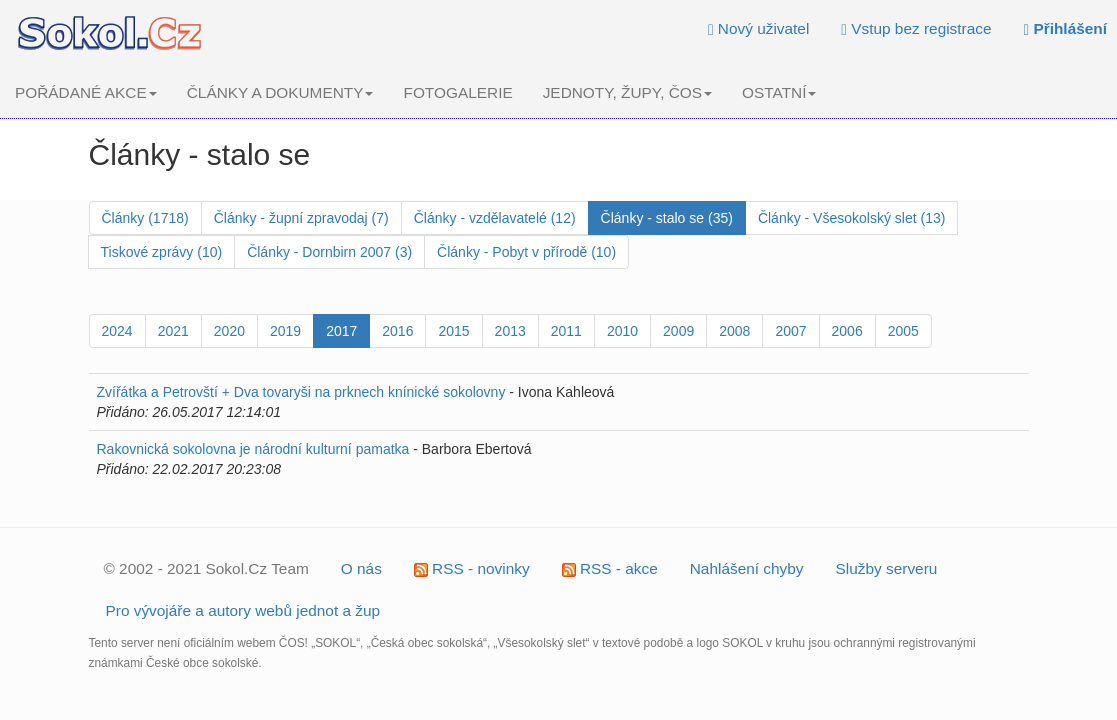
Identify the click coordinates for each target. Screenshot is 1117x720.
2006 (847, 331)
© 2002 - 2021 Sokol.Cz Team (206, 568)
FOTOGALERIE (457, 92)
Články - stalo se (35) (667, 218)
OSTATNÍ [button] (779, 92)
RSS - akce (610, 568)
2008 (734, 331)
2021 (173, 331)
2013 (510, 331)
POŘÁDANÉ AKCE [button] (86, 92)
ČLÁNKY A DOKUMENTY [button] (280, 92)
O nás (361, 568)
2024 (117, 331)
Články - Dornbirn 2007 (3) (329, 252)
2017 (341, 331)
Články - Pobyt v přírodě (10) (526, 252)
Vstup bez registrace (916, 28)
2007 (790, 331)
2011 (566, 331)
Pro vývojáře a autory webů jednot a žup (243, 610)
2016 (397, 331)
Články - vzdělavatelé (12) (495, 218)
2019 (285, 331)
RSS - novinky (472, 568)
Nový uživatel (758, 28)
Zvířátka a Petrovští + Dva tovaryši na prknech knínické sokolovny (301, 392)
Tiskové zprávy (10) (162, 252)
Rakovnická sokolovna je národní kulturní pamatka (253, 449)
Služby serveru (887, 568)
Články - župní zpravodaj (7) (301, 218)
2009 (678, 331)
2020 (229, 331)
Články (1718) (145, 218)
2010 (622, 331)
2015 (453, 331)
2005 (903, 331)
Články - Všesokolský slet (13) (852, 218)
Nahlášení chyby (747, 568)
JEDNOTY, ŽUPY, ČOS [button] (627, 92)
